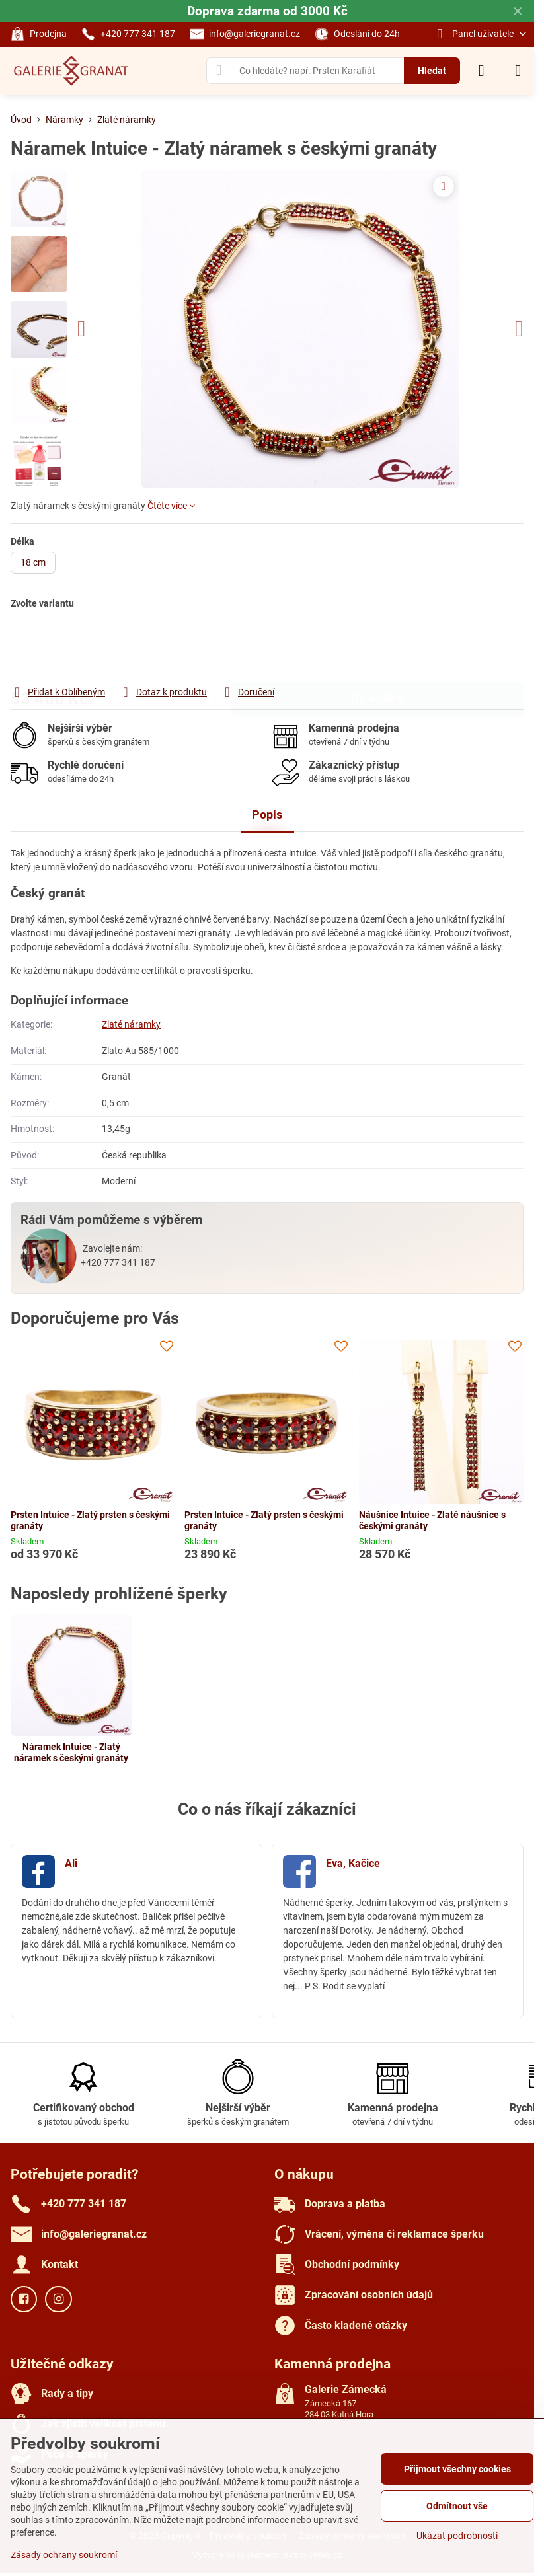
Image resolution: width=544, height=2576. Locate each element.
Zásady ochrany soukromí (64, 2555)
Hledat (432, 70)
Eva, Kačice (353, 1863)
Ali (71, 1863)
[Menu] (518, 70)
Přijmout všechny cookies (457, 2469)
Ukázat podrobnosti (457, 2535)
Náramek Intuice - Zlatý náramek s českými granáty (71, 1752)
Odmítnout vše (457, 2506)
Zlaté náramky (131, 1024)
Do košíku (377, 647)
